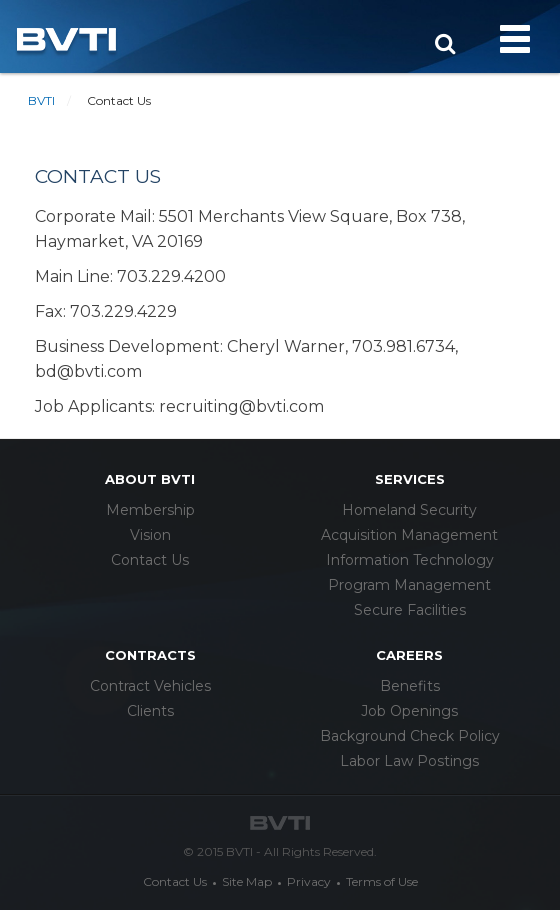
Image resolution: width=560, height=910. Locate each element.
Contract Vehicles (150, 686)
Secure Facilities (410, 610)
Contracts (150, 655)
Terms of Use (382, 881)
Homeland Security (409, 510)
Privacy (309, 881)
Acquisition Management (409, 535)
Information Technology (410, 560)
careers (409, 655)
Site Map (247, 881)
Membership (150, 510)
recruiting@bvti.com (241, 406)
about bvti (150, 479)
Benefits (410, 686)
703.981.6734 (403, 346)
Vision (150, 535)
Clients (150, 711)
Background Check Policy (410, 736)
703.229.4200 (171, 276)
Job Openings (409, 711)
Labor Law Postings (409, 761)
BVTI (41, 100)
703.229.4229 (123, 311)
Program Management (409, 585)
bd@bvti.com (88, 371)
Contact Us (150, 560)
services (410, 479)
